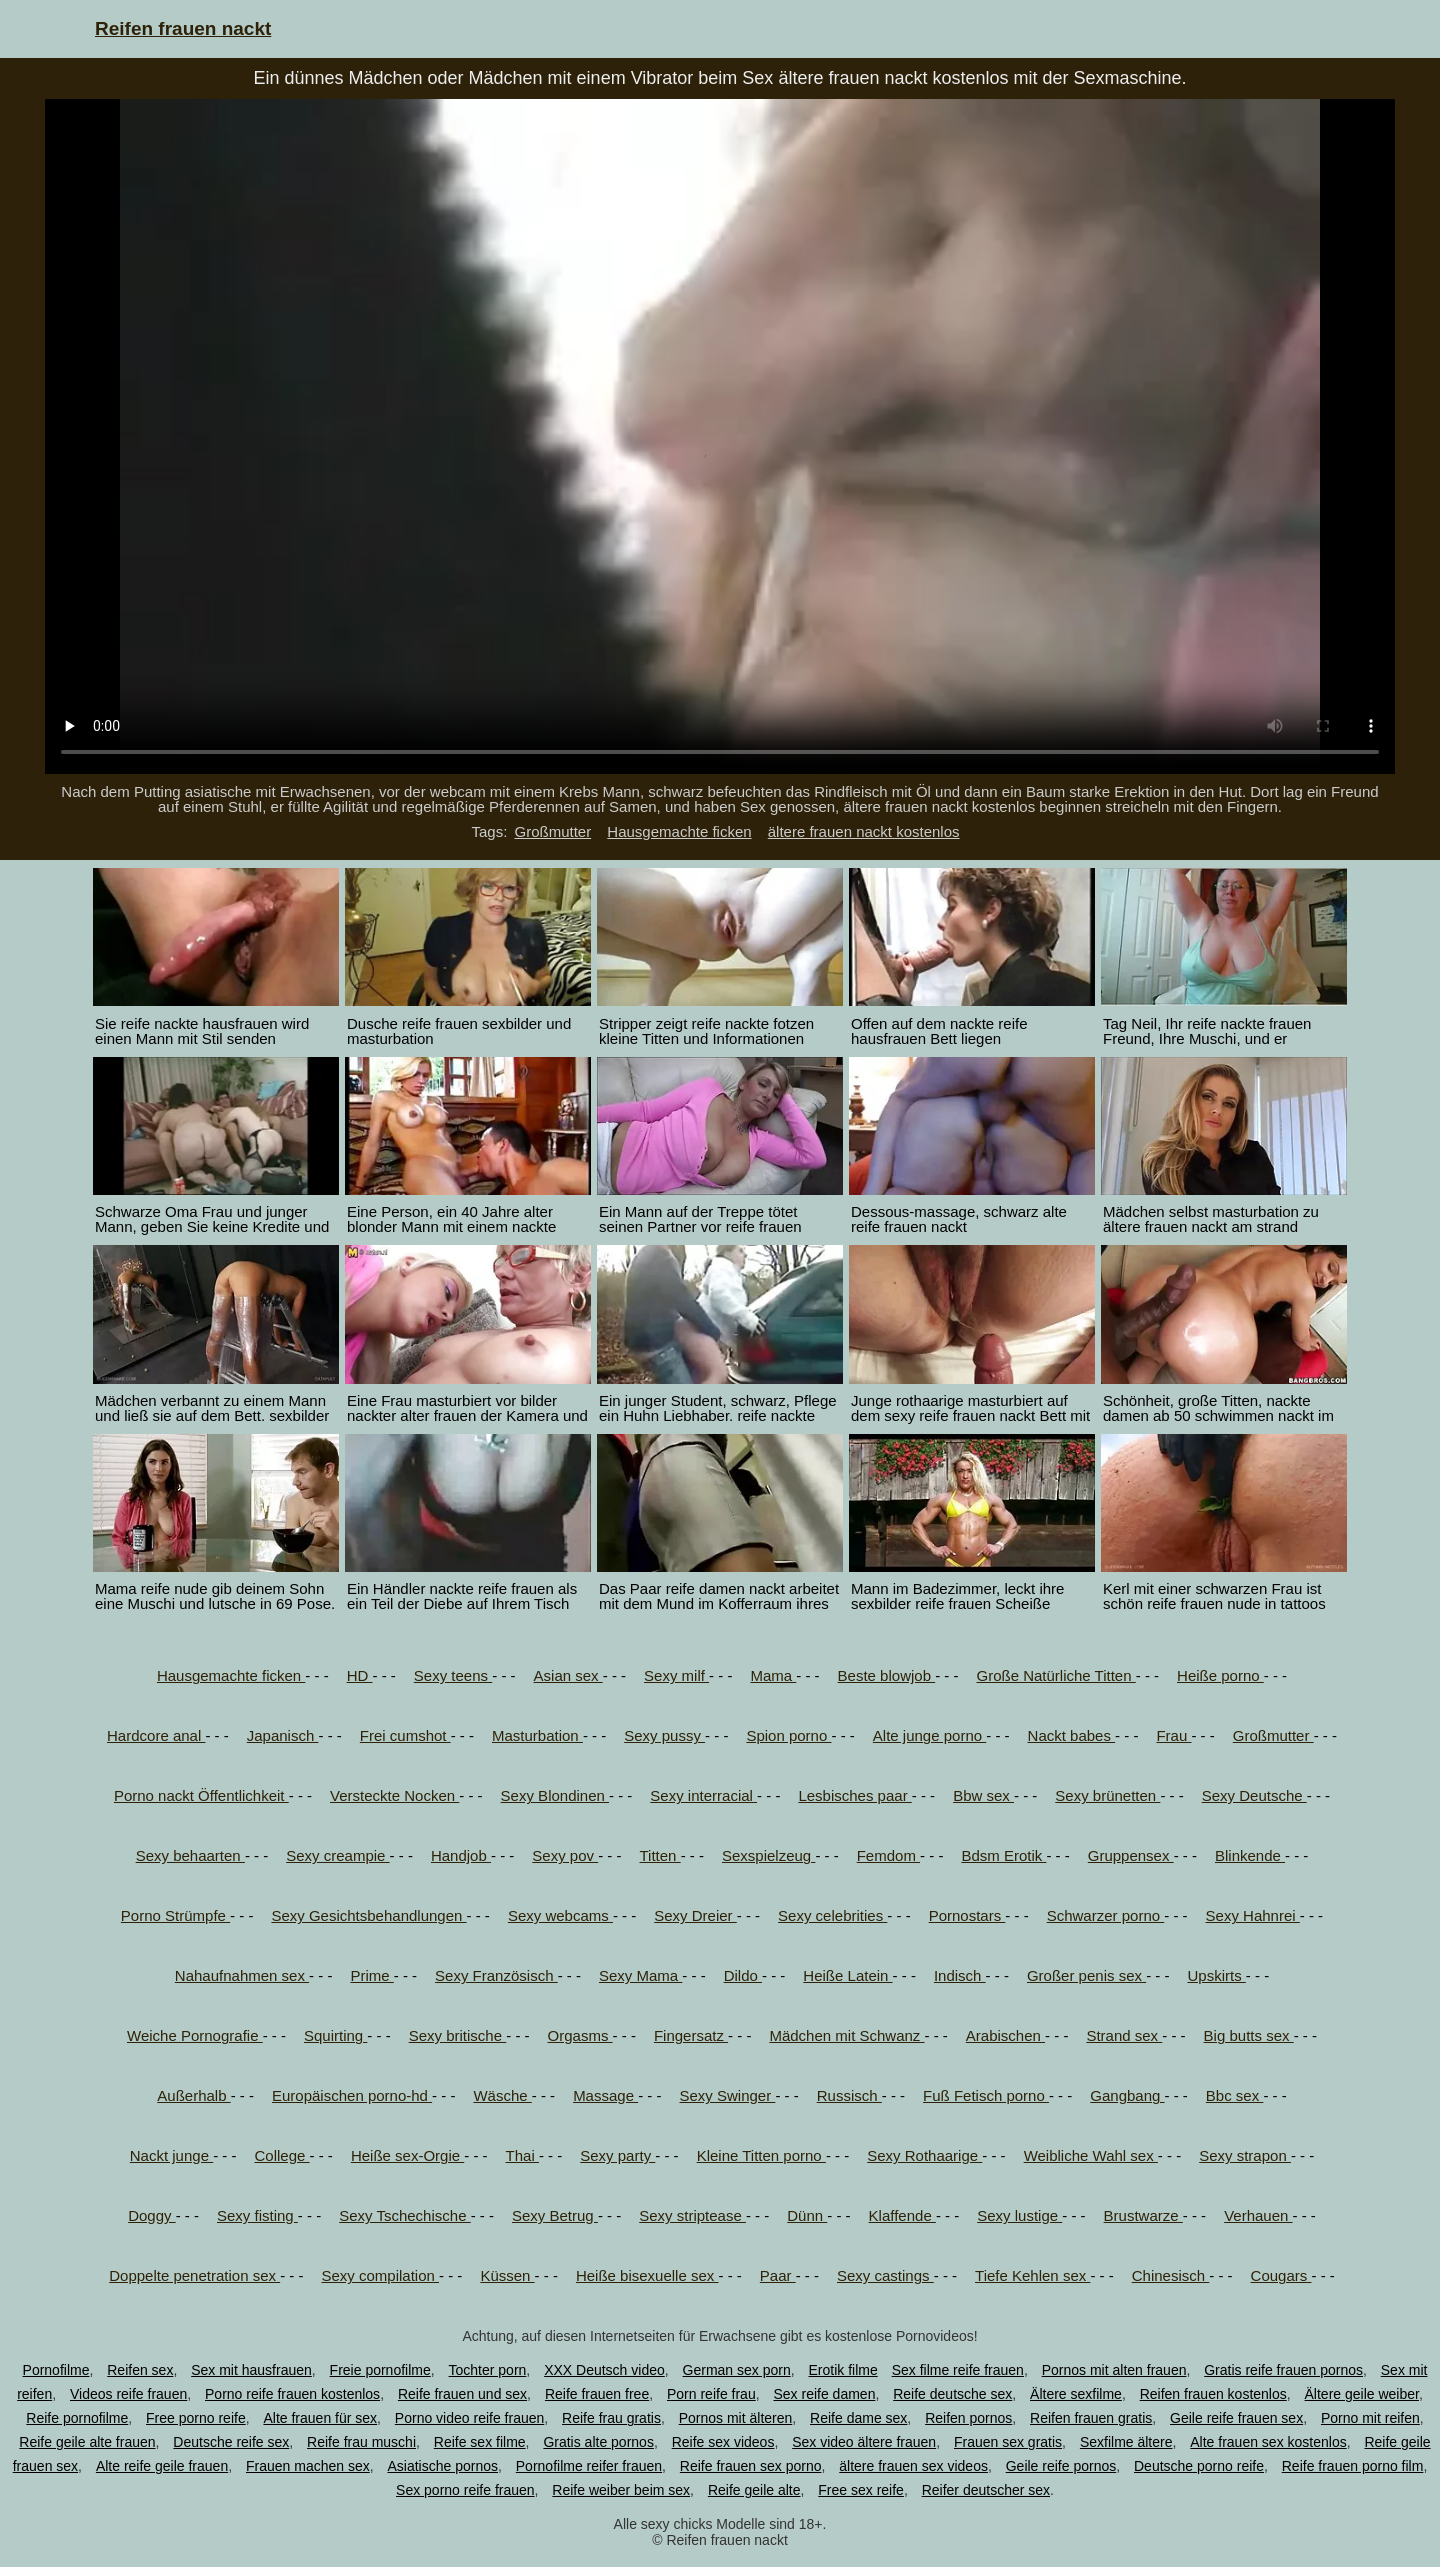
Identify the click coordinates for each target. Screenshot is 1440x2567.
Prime (371, 1975)
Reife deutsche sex (952, 2394)
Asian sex (568, 1675)
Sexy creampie (337, 1855)
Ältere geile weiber (1362, 2394)
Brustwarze (1143, 2215)
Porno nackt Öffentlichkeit (201, 1795)
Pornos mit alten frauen (1114, 2370)
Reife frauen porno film (1353, 2466)
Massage (605, 2095)
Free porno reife (196, 2418)
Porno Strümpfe (175, 1915)
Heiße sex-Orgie (407, 2155)
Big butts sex (1249, 2035)
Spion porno (788, 1735)
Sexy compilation (380, 2275)
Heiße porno (1220, 1675)
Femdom (888, 1855)
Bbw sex (983, 1795)
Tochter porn (488, 2370)
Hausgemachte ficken (679, 831)
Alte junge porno (929, 1735)
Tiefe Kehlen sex (1032, 2275)
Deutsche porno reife (1199, 2466)
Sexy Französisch (496, 1975)
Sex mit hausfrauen (251, 2370)
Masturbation (537, 1735)
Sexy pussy (664, 1735)
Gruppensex (1131, 1855)
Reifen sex (140, 2370)
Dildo (743, 1975)
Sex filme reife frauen (958, 2370)
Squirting (335, 2035)
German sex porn (737, 2370)
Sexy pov (565, 1855)
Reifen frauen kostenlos (1213, 2394)
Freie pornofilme (380, 2370)
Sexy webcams (560, 1915)
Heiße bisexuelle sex (647, 2275)
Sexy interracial (703, 1795)
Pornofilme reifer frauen (589, 2466)
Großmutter (552, 831)
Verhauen (1258, 2215)
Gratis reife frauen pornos (1283, 2370)
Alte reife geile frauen (162, 2466)
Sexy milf (676, 1675)
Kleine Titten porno (761, 2155)
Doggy (152, 2215)
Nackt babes (1072, 1735)
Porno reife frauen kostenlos (292, 2394)
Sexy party (617, 2155)
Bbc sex (1235, 2095)
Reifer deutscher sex (986, 2490)
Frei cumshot (405, 1735)
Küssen (507, 2275)
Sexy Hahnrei (1253, 1915)
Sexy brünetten (1107, 1795)
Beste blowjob (887, 1675)
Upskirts (1216, 1975)
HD (360, 1675)
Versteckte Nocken (394, 1795)
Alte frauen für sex (320, 2418)
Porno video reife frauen (469, 2418)
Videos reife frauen (128, 2394)
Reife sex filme (480, 2442)
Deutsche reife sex (231, 2442)
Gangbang (1127, 2095)
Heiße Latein (847, 1975)
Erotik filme (843, 2370)
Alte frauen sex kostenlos (1268, 2442)
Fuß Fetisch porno (986, 2095)
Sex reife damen (824, 2394)
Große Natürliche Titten (1055, 1675)
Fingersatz (691, 2035)
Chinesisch (1171, 2275)
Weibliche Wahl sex (1091, 2155)
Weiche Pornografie (195, 2035)
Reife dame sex (858, 2418)
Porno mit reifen (1370, 2418)
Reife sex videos (723, 2442)
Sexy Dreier (695, 1915)
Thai (522, 2155)
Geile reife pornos (1061, 2466)
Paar (778, 2275)
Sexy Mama (640, 1975)
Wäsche (502, 2095)
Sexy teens (453, 1675)
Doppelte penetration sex (194, 2275)
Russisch (849, 2095)
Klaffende (902, 2215)
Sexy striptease (692, 2215)
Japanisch (283, 1735)
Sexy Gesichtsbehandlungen (368, 1915)
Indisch (960, 1975)
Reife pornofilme (77, 2418)
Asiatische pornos (442, 2466)
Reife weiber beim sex (621, 2490)
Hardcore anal (156, 1735)
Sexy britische (458, 2035)
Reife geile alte (754, 2490)
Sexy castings (885, 2275)
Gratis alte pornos (598, 2442)
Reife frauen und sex (462, 2394)
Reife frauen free (597, 2394)
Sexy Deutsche (1254, 1795)
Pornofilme (56, 2370)
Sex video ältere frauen (864, 2442)
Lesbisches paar (854, 1795)
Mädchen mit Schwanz (846, 2035)
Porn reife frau (711, 2394)
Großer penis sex (1086, 1975)
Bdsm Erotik (1003, 1855)
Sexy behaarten (190, 1855)
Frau (1173, 1735)
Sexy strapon (1245, 2155)
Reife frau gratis (611, 2418)
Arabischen (1005, 2035)
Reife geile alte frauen (87, 2442)
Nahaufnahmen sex (242, 1975)
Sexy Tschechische (404, 2215)
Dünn (807, 2215)
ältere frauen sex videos (913, 2466)
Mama (773, 1675)
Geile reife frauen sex (1236, 2418)
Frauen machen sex (308, 2466)
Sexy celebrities (832, 1915)
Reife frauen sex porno (751, 2466)
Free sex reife (861, 2490)
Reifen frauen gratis (1091, 2418)
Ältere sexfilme (1076, 2394)
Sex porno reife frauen (465, 2490)
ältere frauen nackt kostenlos (864, 831)
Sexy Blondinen (555, 1795)
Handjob (461, 1855)
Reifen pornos (968, 2418)
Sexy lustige (1019, 2215)
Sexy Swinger (728, 2095)
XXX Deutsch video (604, 2370)
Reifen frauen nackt (183, 28)
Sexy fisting (257, 2215)
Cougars (1281, 2275)
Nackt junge (171, 2155)
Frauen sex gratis (1008, 2442)
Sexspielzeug (768, 1855)
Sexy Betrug (555, 2215)
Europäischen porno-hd (352, 2095)
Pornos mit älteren (736, 2418)
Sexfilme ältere (1126, 2442)
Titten (660, 1855)
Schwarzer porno (1106, 1915)
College (282, 2155)
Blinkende (1250, 1855)
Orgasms (580, 2035)
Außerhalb (193, 2095)
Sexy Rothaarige (924, 2155)
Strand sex (1124, 2035)
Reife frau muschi (361, 2442)
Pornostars (967, 1915)
